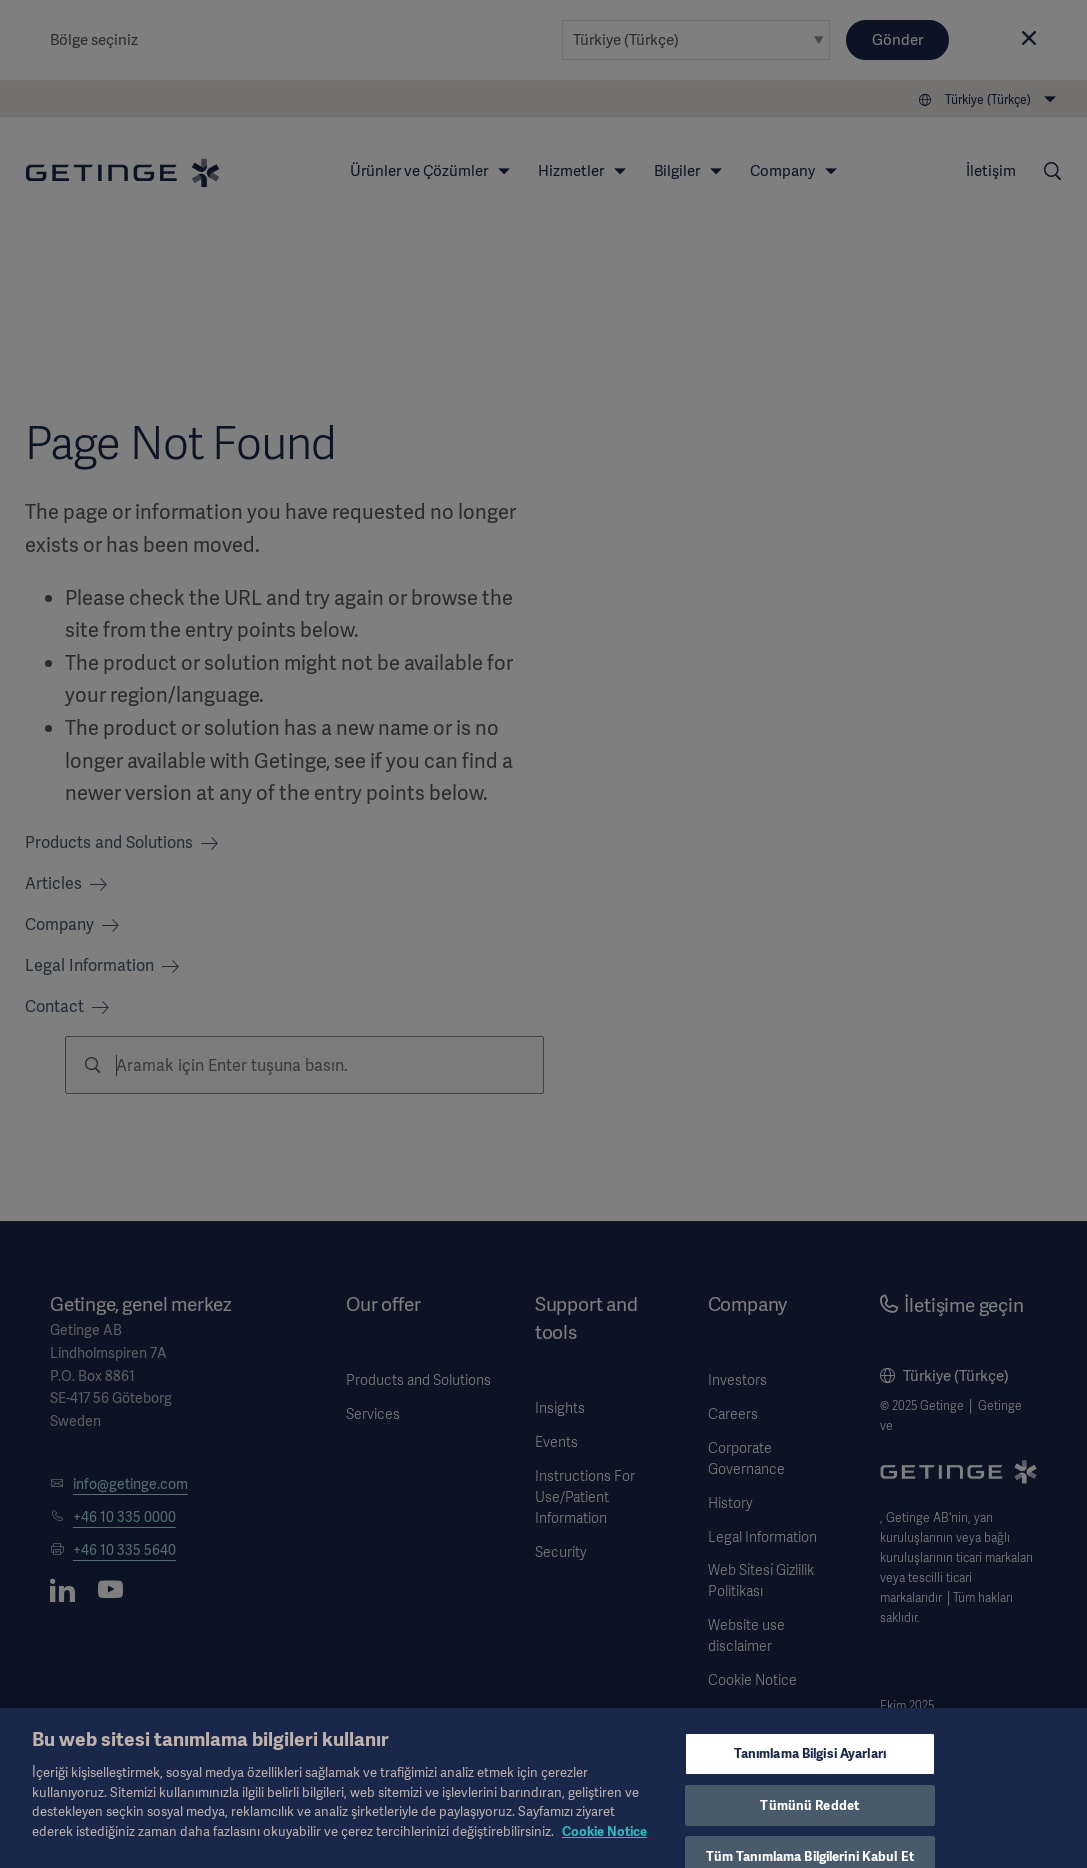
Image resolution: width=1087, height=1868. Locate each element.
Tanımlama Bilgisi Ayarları (810, 1768)
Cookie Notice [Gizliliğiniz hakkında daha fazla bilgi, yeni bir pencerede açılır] (604, 1845)
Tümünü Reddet (809, 1819)
